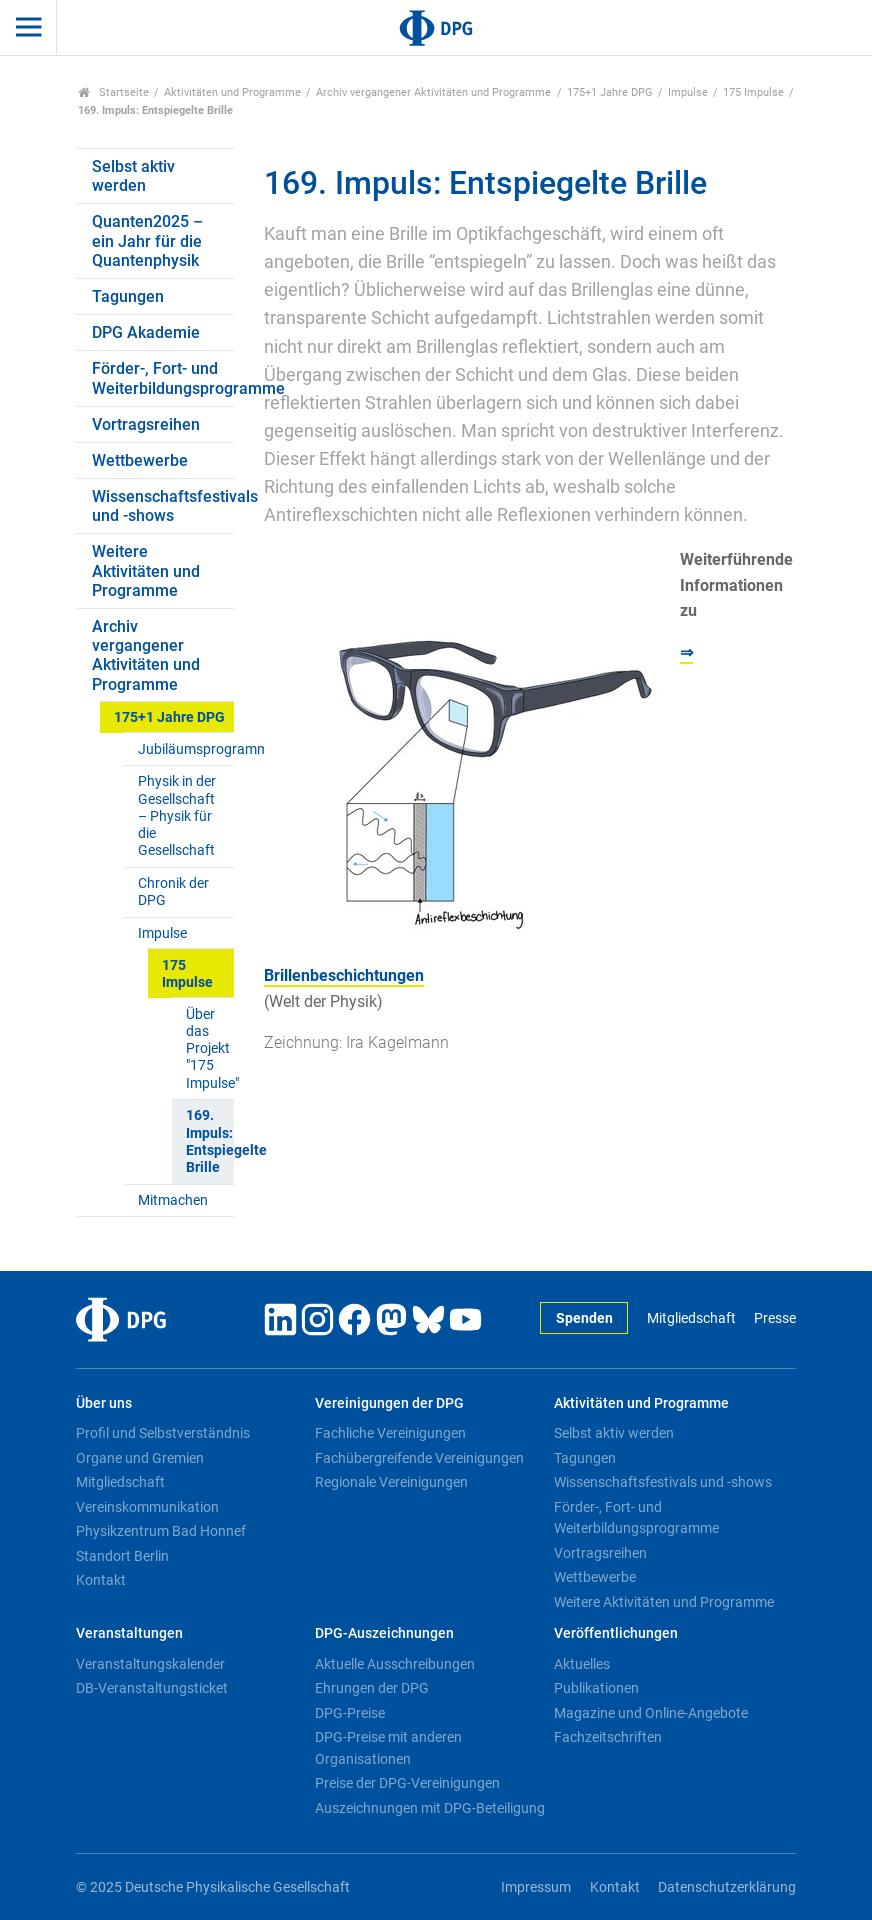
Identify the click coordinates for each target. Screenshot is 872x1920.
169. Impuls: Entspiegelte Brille (209, 1141)
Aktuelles (582, 1664)
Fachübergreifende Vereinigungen (419, 1458)
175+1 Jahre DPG (610, 92)
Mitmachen (173, 1200)
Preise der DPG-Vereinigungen (407, 1783)
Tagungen (128, 296)
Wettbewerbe (140, 460)
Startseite (113, 92)
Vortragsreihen (146, 424)
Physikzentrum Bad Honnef (161, 1531)
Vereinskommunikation (147, 1507)
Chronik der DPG (173, 892)
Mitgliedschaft (691, 1318)
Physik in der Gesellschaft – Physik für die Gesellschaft (177, 816)
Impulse (688, 92)
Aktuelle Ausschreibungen (395, 1664)
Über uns (104, 1403)
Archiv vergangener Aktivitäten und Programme (433, 92)
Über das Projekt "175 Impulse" (209, 1049)
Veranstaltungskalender (150, 1664)
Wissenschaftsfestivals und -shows (163, 506)
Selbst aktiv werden (133, 176)
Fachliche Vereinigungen (390, 1433)
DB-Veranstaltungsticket (152, 1688)
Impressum (536, 1887)
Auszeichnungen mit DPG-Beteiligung (430, 1808)
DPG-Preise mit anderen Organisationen (388, 1748)
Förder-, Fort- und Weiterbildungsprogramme (163, 378)
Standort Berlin (122, 1556)
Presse (775, 1318)
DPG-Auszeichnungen (384, 1633)
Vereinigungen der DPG (389, 1403)
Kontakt (101, 1580)
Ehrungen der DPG (372, 1688)
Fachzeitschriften (608, 1737)
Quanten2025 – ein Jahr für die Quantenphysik (147, 240)
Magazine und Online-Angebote (651, 1713)
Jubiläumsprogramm (185, 749)
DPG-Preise (350, 1713)
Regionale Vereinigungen (391, 1482)
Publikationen (596, 1688)
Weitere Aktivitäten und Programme (146, 570)
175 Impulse (753, 92)
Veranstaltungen (129, 1633)
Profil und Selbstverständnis (163, 1433)
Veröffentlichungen (616, 1633)
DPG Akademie (146, 332)
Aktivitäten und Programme (232, 92)
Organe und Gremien (140, 1458)
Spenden (584, 1318)
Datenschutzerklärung (727, 1887)
